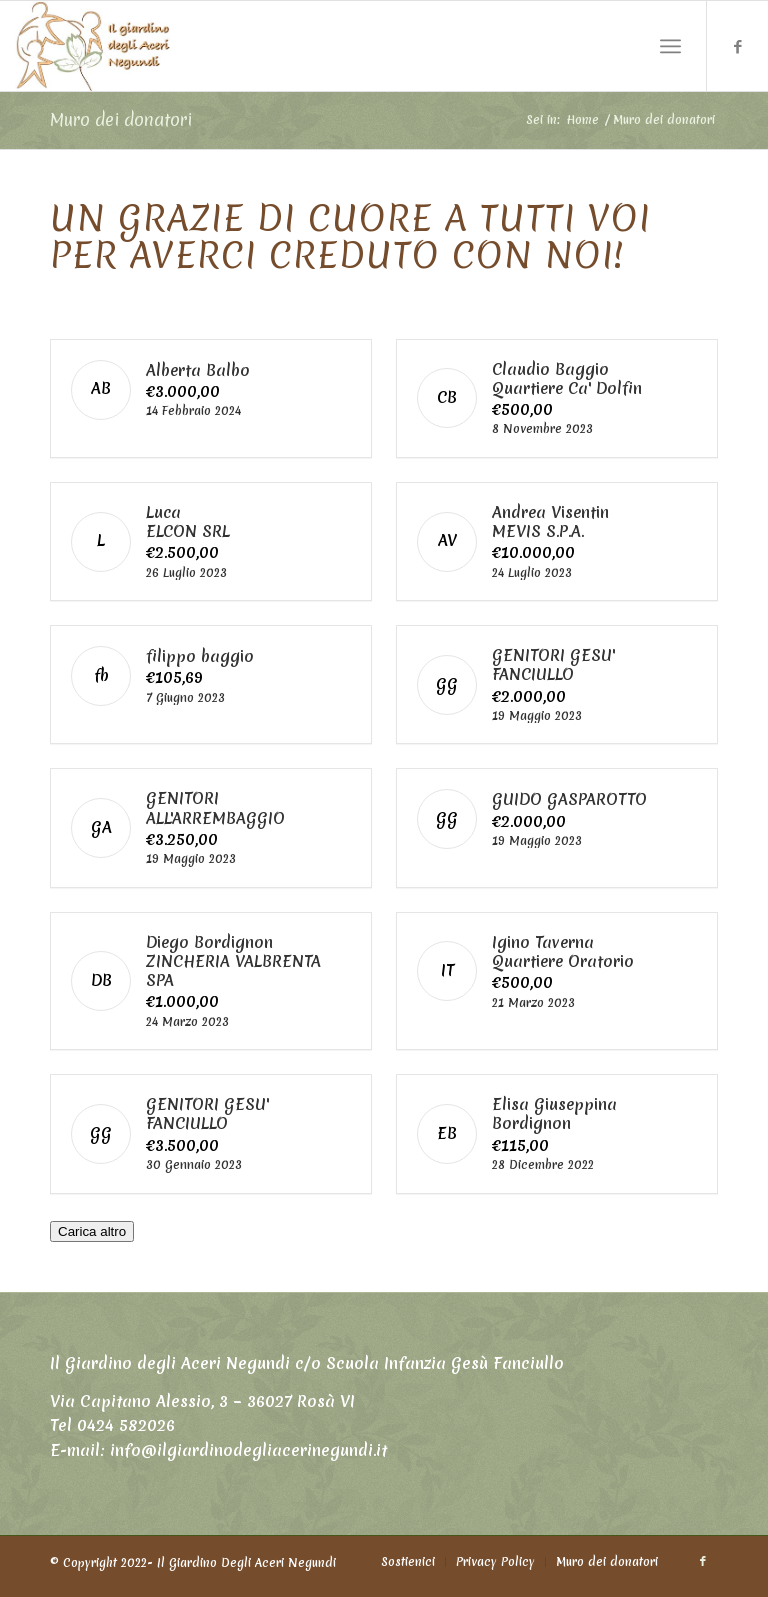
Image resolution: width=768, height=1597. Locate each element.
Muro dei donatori (121, 119)
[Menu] (670, 46)
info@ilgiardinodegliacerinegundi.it (248, 1457)
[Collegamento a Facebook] (738, 46)
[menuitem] (408, 1568)
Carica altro (92, 1237)
